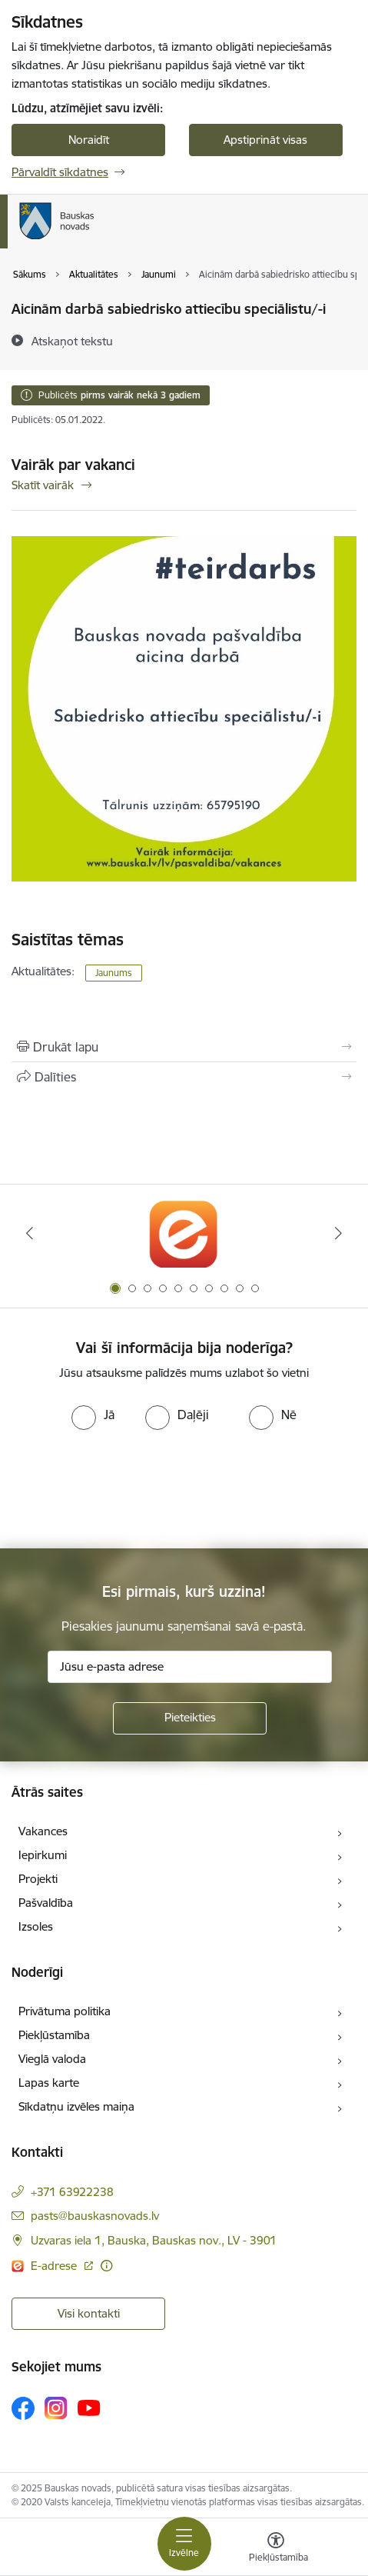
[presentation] (128, 1488)
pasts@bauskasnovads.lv (95, 2215)
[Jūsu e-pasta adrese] (190, 1667)
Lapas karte (48, 2082)
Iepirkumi (42, 1855)
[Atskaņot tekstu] (72, 341)
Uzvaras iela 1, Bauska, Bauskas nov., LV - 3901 (154, 2240)
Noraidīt (88, 139)
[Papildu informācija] (106, 2265)
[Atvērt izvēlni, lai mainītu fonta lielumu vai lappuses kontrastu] (276, 2549)
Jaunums (113, 972)
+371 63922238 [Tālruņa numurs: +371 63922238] (72, 2191)
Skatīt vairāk (43, 485)
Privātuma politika (64, 2011)
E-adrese (55, 2265)
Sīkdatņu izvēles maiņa (76, 2106)
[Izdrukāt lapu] (184, 1046)
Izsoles (35, 1926)
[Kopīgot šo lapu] (184, 1076)
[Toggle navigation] (184, 2544)
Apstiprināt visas (265, 139)
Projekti (38, 1878)
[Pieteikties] (190, 1718)
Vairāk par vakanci (73, 464)
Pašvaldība (45, 1902)
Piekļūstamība (54, 2035)
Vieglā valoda (52, 2058)
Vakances (43, 1831)
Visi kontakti (89, 2313)
